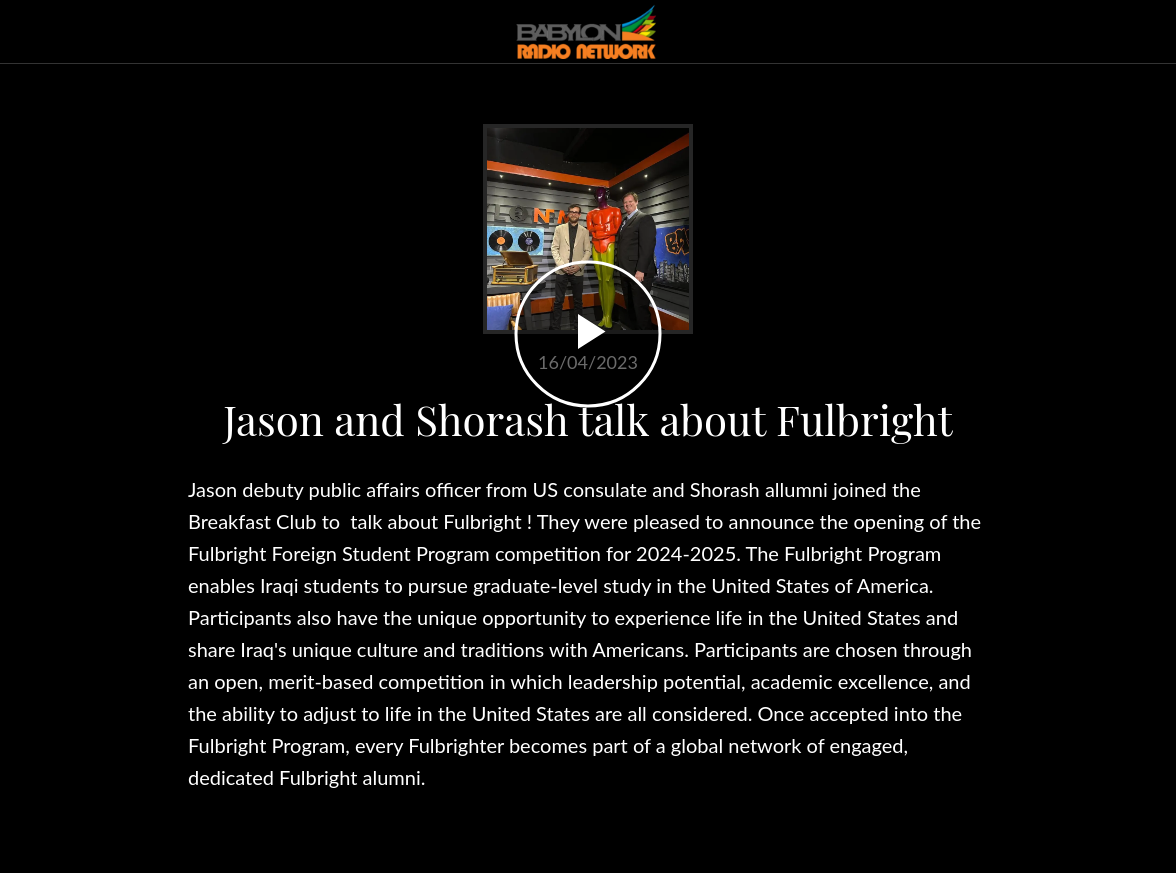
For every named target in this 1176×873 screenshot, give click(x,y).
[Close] (32, 32)
